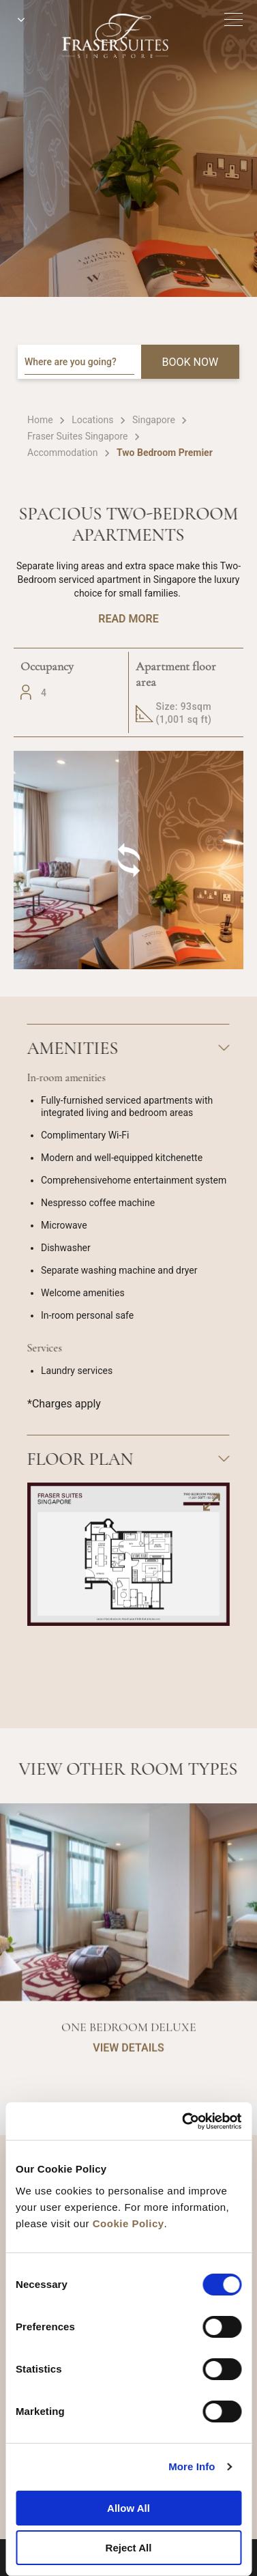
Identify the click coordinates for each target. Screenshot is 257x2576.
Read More (128, 618)
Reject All (129, 2547)
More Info (191, 2466)
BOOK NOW (190, 362)
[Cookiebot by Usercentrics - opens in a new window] (183, 2121)
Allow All (128, 2508)
